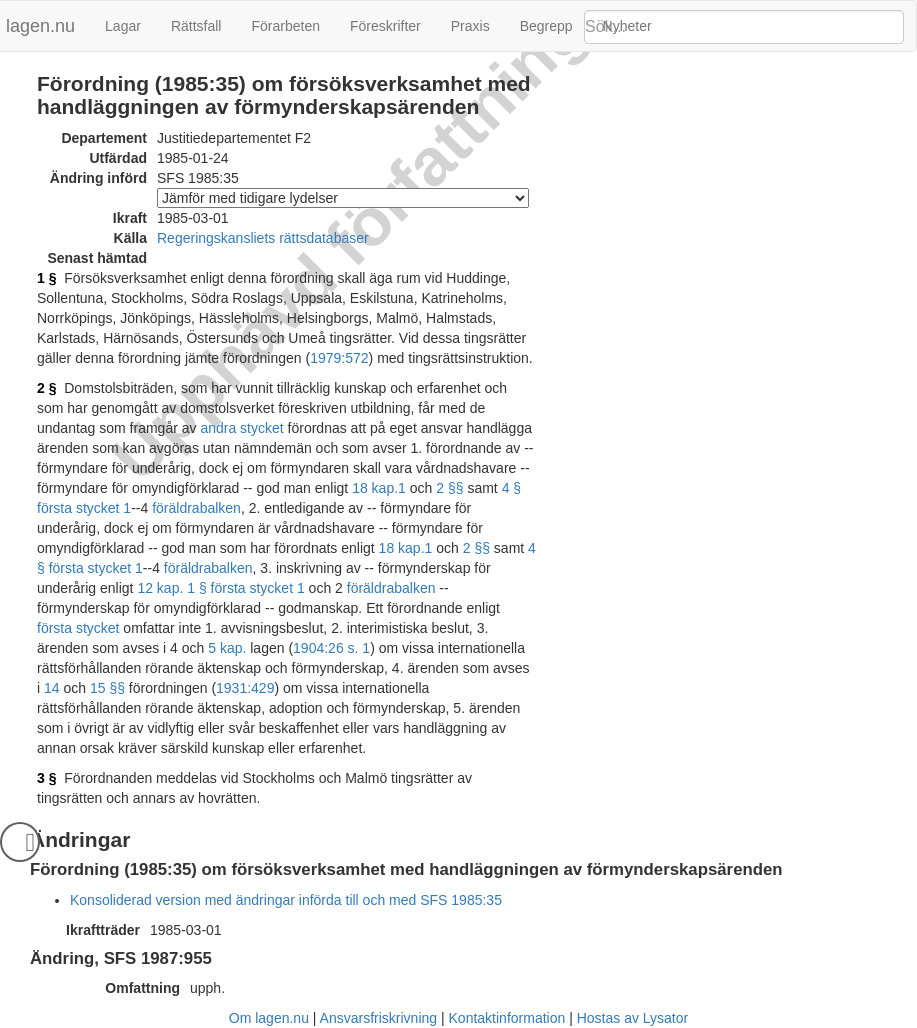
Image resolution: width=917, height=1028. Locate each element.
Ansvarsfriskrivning (378, 1018)
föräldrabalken (196, 508)
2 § (46, 388)
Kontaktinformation (507, 1018)
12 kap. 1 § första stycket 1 (220, 588)
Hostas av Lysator (633, 1018)
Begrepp (546, 26)
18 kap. (375, 488)
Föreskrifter (385, 26)
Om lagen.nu (269, 1018)
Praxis (470, 26)
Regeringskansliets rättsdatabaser (263, 238)
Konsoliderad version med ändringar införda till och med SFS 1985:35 (286, 900)
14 (52, 688)
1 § (46, 278)
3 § (46, 778)
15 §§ (107, 688)
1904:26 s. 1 (331, 648)
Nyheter (627, 26)
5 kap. (227, 648)
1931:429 (245, 688)
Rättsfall (196, 26)
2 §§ (449, 488)
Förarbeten (285, 26)
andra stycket (241, 428)
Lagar (123, 26)
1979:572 (339, 358)
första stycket (78, 628)
